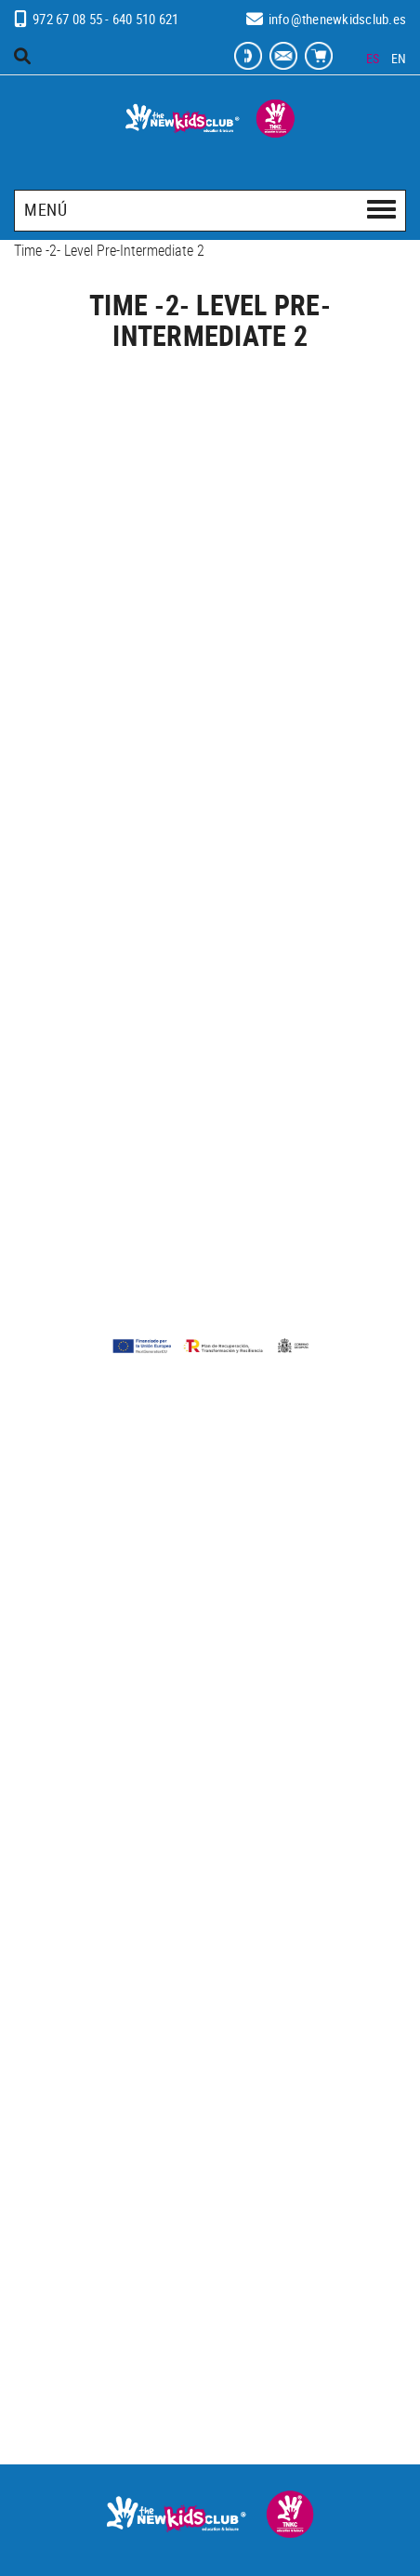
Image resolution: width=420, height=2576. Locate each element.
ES (373, 58)
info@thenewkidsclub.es (338, 18)
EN (399, 58)
